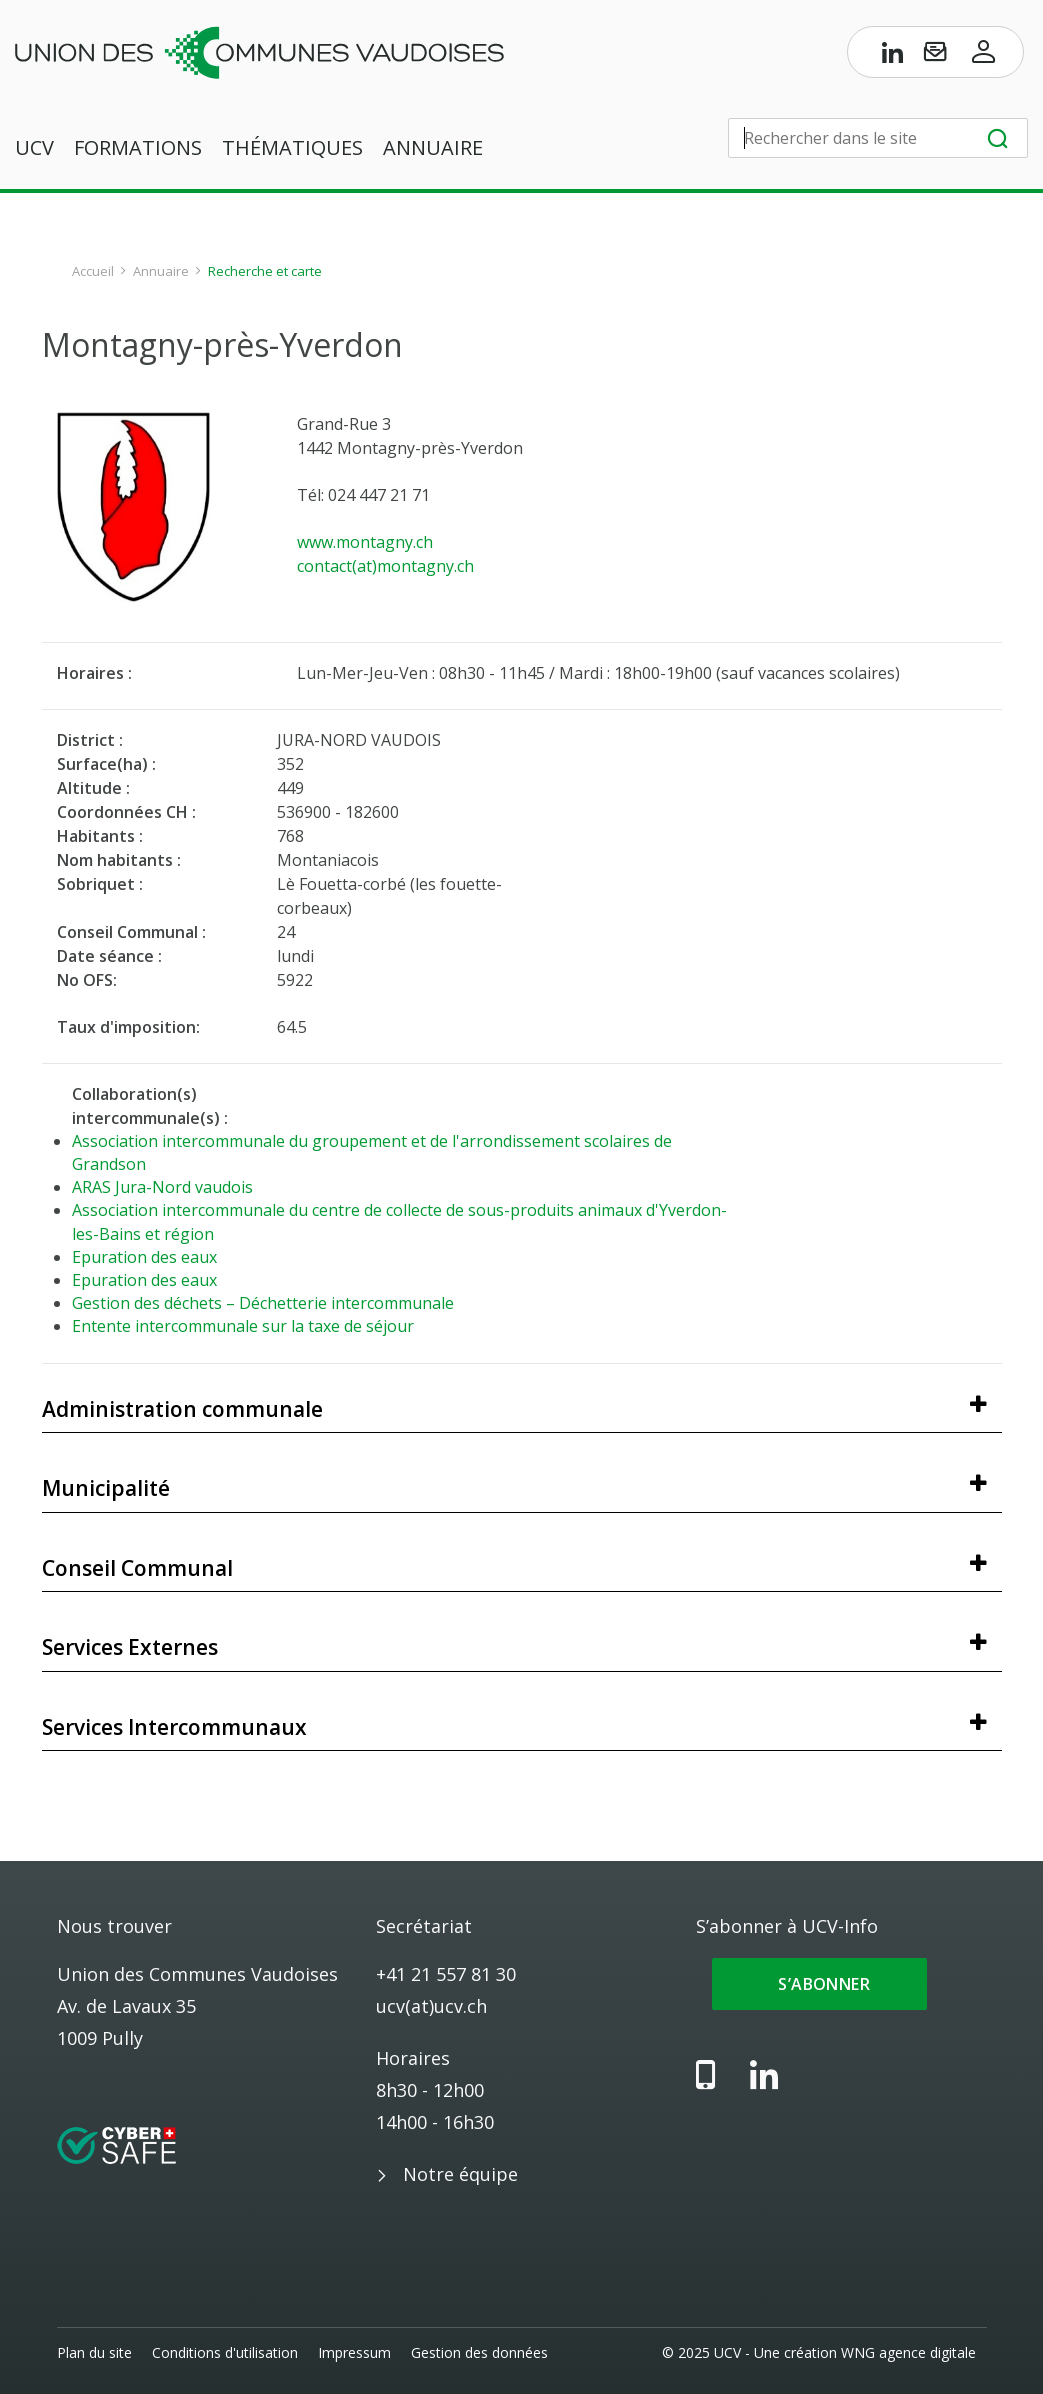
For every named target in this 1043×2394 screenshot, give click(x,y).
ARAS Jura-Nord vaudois (162, 1187)
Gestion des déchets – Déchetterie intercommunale (263, 1303)
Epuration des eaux (144, 1257)
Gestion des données (479, 2352)
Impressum (354, 2352)
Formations (138, 148)
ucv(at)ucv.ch (431, 2006)
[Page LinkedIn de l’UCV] (893, 56)
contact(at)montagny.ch (385, 566)
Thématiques (292, 148)
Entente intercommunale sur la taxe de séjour (243, 1326)
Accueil (93, 271)
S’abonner (819, 1984)
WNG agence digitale (909, 2352)
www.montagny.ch (365, 542)
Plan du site (94, 2352)
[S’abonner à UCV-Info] (935, 56)
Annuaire (433, 148)
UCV (34, 148)
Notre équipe (460, 2174)
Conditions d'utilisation (225, 2352)
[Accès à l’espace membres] (984, 56)
